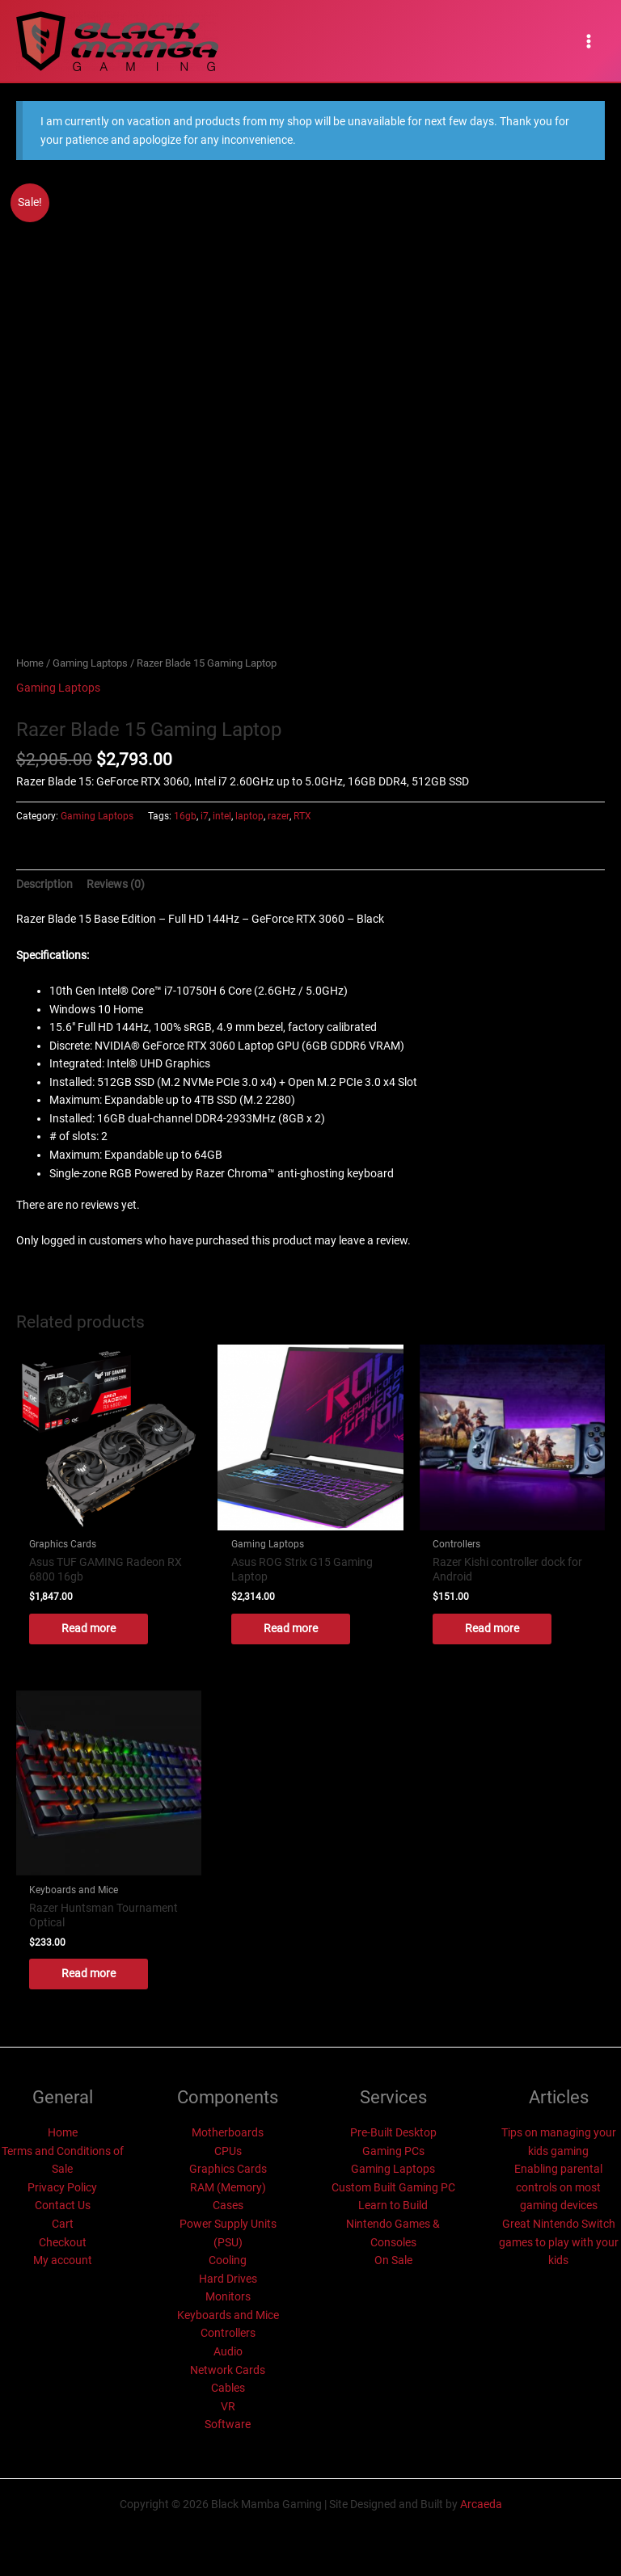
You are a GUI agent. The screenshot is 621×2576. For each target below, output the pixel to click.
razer (278, 816)
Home (30, 663)
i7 (205, 816)
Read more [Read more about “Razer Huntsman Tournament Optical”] (88, 1973)
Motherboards (228, 2132)
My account (62, 2260)
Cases (228, 2205)
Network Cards (227, 2369)
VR (228, 2406)
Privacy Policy (62, 2187)
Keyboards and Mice (228, 2315)
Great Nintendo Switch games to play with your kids (559, 2242)
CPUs (228, 2151)
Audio (228, 2351)
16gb (185, 816)
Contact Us (63, 2205)
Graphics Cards (228, 2168)
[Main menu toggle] (589, 41)
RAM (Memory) (228, 2187)
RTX (302, 816)
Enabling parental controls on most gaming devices (558, 2187)
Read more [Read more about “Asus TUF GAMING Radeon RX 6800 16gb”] (88, 1628)
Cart (63, 2223)
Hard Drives (228, 2278)
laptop (249, 816)
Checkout (63, 2242)
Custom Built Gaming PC (393, 2187)
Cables (228, 2387)
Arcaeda (481, 2504)
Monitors (228, 2296)
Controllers (228, 2332)
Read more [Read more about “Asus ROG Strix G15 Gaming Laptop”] (291, 1628)
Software (228, 2424)
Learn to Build (393, 2205)
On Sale (393, 2260)
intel (222, 816)
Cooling (228, 2260)
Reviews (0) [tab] (116, 884)
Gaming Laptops (90, 663)
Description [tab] (44, 884)
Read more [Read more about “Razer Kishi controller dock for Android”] (492, 1628)
